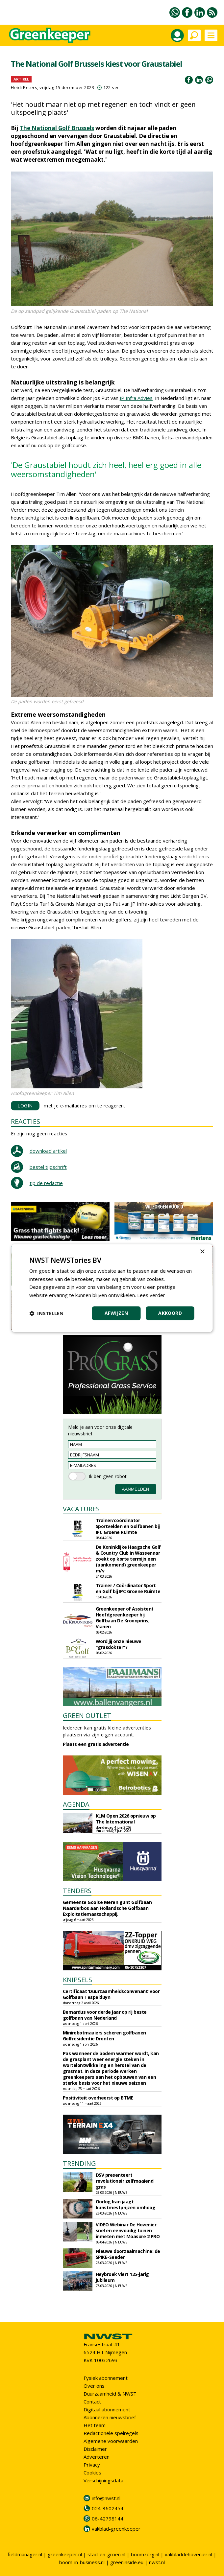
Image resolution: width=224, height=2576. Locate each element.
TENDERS (77, 1890)
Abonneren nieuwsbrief (110, 2417)
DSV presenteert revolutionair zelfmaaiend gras (125, 2181)
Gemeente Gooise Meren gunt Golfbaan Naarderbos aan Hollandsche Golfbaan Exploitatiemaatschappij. (107, 1908)
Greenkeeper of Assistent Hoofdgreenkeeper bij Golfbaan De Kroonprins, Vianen (125, 1618)
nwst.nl (157, 2562)
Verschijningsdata (103, 2480)
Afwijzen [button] (116, 1313)
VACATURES (81, 1508)
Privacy (92, 2464)
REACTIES (25, 1121)
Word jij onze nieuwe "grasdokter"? (118, 1644)
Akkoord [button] (170, 1313)
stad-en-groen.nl (106, 2554)
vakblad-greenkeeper (116, 2528)
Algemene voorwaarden (111, 2441)
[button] (46, 1313)
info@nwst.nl (106, 2498)
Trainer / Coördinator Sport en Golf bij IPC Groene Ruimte (128, 1588)
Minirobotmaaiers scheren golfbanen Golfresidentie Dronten (104, 2036)
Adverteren (97, 2456)
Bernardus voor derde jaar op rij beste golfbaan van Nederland (105, 2015)
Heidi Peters (24, 87)
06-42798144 (107, 2518)
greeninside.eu (126, 2562)
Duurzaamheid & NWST (110, 2393)
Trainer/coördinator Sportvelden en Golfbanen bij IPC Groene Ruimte (128, 1526)
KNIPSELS (77, 1979)
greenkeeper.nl (65, 2554)
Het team (95, 2425)
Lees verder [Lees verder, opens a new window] (151, 1295)
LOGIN (25, 1105)
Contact (92, 2401)
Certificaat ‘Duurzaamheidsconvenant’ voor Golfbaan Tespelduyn (111, 1994)
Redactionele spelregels (111, 2433)
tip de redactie (46, 1183)
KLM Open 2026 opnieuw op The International (126, 1819)
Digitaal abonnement (107, 2409)
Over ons (94, 2385)
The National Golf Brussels (57, 128)
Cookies (92, 2472)
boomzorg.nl (145, 2554)
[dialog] (112, 1288)
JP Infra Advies (136, 398)
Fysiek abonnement (106, 2378)
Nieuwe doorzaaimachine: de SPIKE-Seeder (128, 2254)
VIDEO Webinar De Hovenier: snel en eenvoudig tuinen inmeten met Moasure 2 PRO (128, 2230)
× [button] (202, 1251)
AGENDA (76, 1804)
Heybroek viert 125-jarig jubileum (122, 2277)
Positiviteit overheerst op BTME (98, 2098)
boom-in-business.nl (82, 2562)
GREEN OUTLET (87, 1715)
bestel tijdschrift (48, 1167)
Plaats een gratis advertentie (96, 1744)
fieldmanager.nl (25, 2554)
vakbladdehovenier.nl (188, 2554)
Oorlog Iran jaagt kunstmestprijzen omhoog (126, 2204)
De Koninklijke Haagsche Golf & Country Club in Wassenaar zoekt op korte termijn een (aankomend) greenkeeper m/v (128, 1559)
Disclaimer (95, 2449)
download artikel (48, 1151)
